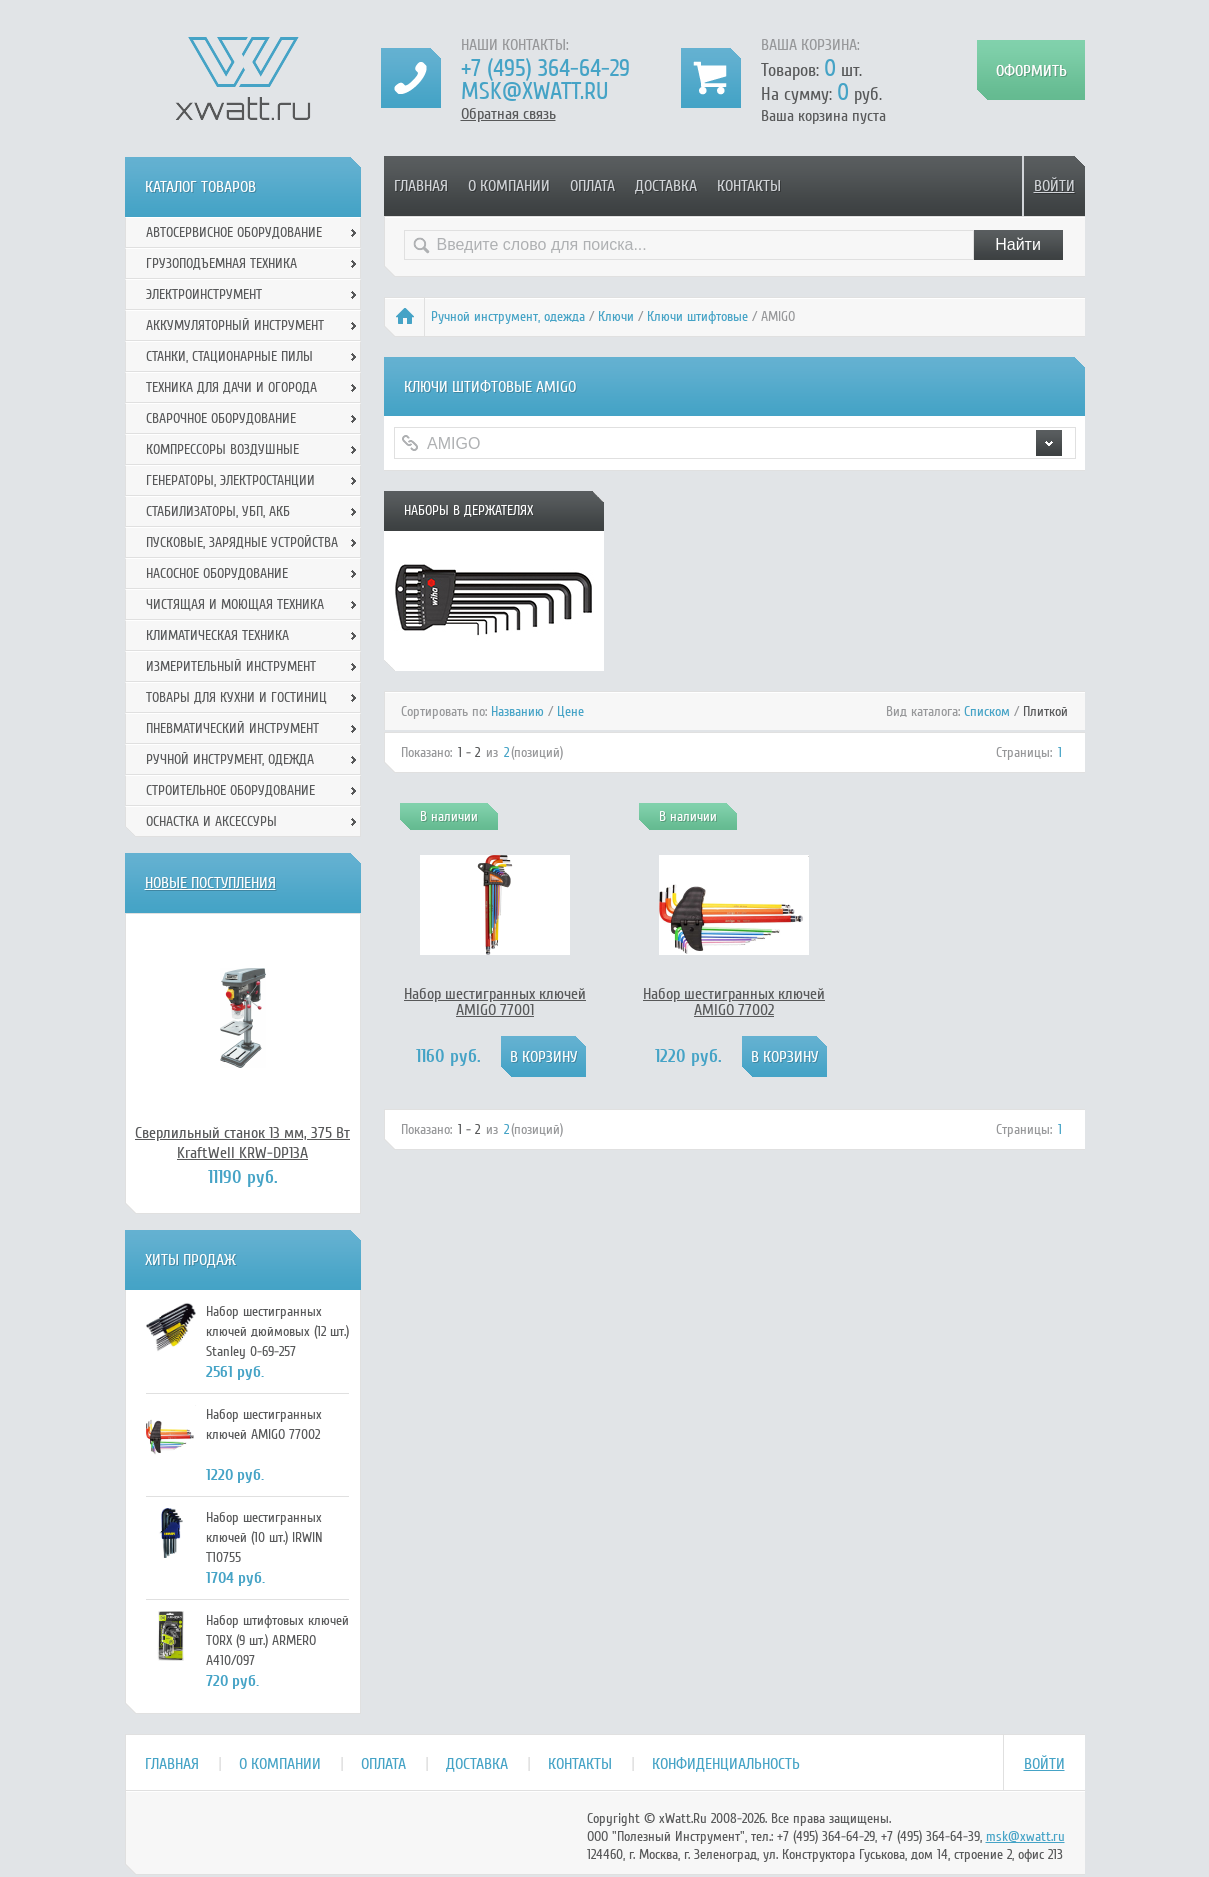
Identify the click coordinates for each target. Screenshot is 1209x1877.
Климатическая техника (217, 635)
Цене (570, 711)
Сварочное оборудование (221, 418)
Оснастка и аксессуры (211, 821)
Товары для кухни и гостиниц (236, 697)
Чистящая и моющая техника (235, 604)
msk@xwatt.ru (534, 91)
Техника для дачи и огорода (231, 387)
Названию (517, 711)
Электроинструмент (204, 294)
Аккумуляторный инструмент (235, 325)
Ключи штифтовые (697, 316)
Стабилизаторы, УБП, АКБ (218, 511)
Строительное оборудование (230, 790)
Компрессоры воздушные (222, 449)
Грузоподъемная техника (221, 263)
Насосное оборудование (217, 573)
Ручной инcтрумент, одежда (508, 316)
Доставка (666, 186)
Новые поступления (210, 883)
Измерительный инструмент (231, 666)
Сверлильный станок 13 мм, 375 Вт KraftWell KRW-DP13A (242, 1143)
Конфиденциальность (726, 1764)
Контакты (749, 186)
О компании (509, 186)
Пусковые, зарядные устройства (242, 542)
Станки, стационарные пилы (229, 356)
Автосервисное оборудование (234, 232)
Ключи (616, 316)
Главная (421, 186)
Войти (1054, 186)
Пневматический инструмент (232, 728)
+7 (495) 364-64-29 (545, 68)
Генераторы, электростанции (230, 480)
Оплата (592, 186)
